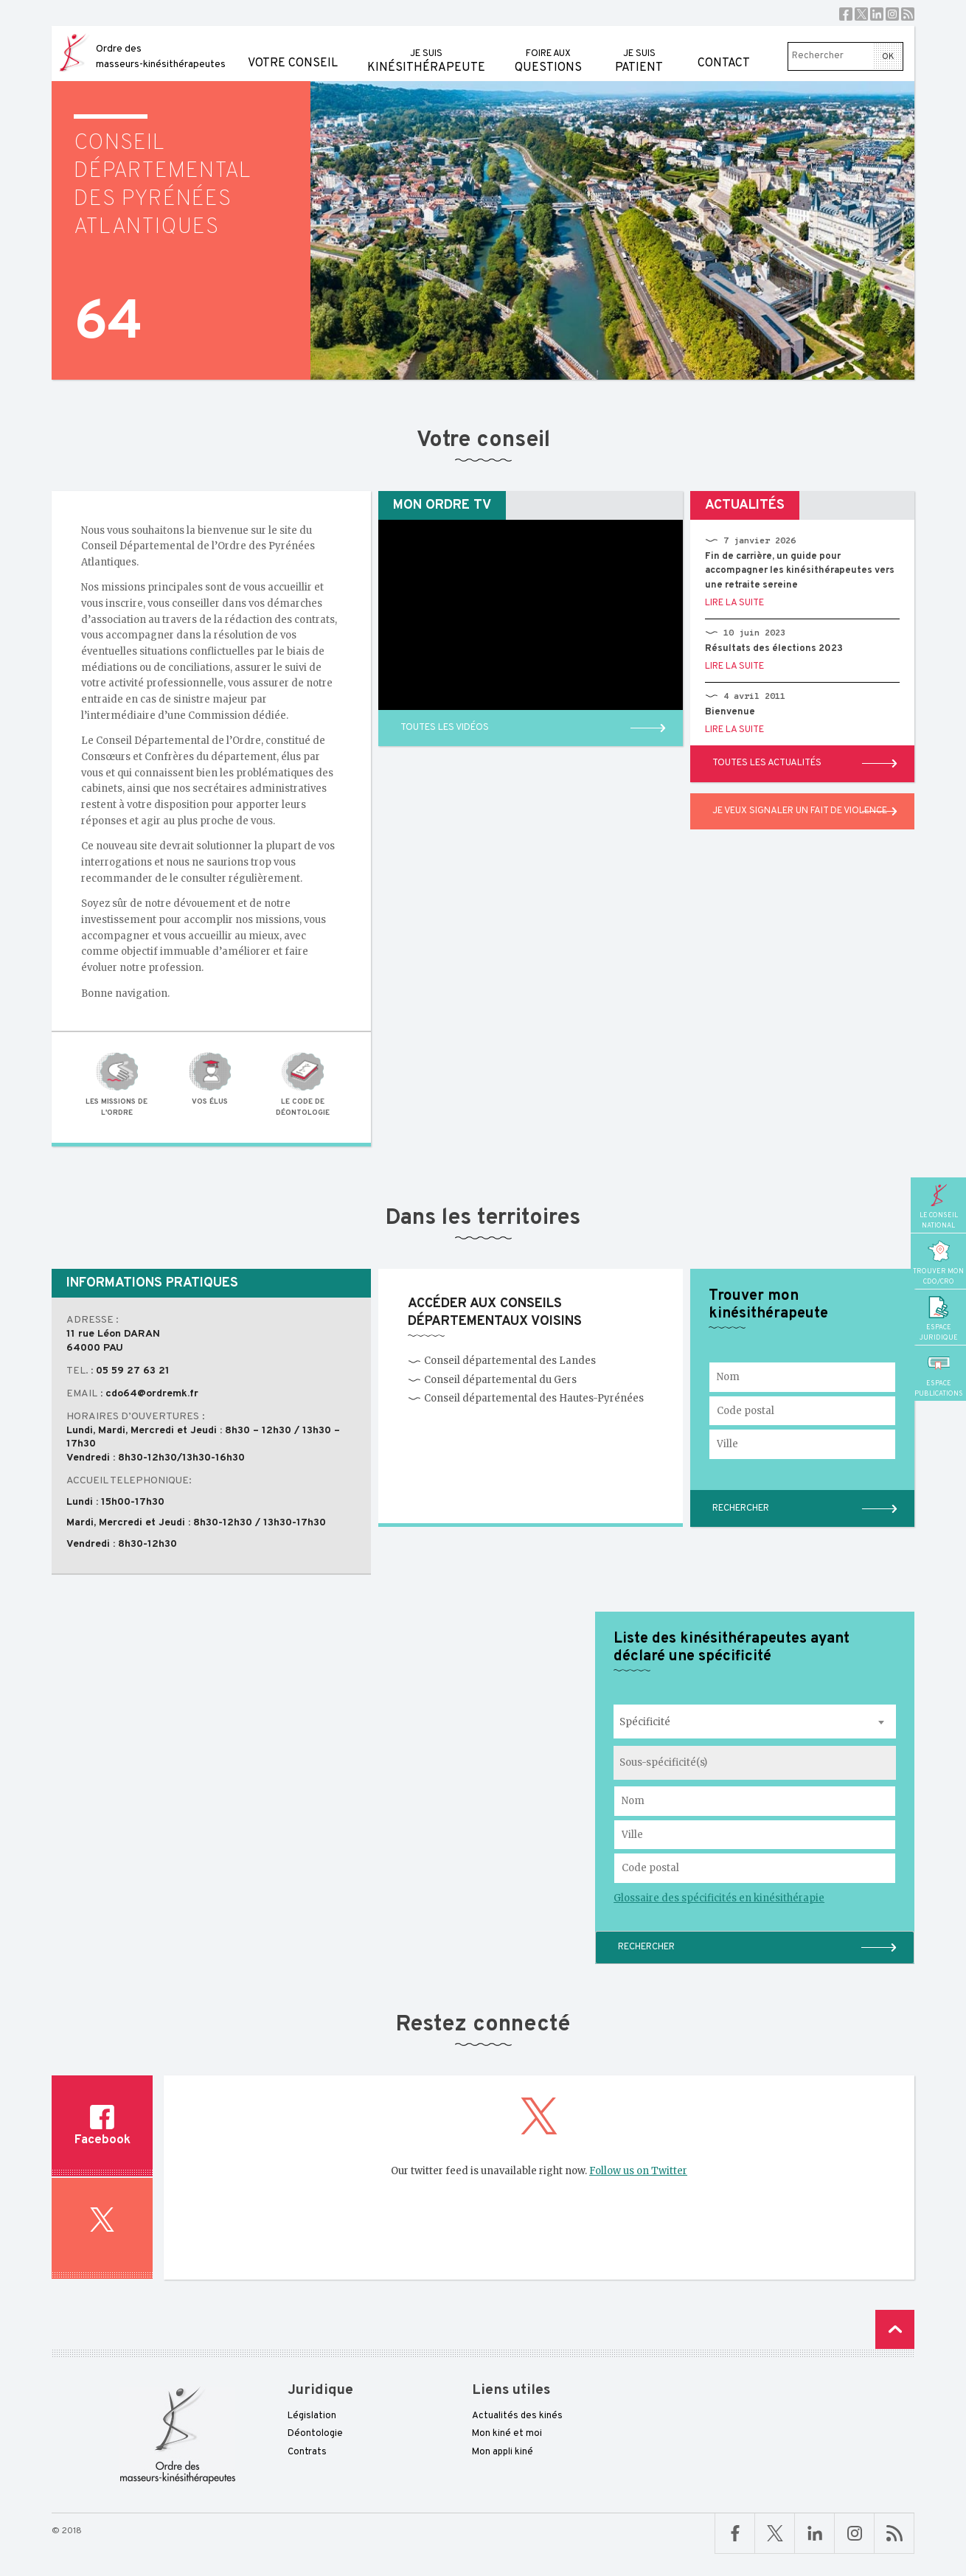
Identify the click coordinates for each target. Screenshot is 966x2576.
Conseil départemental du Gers (492, 1380)
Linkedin (876, 14)
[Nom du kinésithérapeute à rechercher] (755, 1801)
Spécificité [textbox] (644, 1722)
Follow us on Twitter (638, 2171)
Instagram (892, 14)
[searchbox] (674, 1762)
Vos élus (209, 1079)
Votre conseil (293, 48)
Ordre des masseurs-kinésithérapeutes (161, 57)
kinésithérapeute (426, 50)
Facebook (845, 14)
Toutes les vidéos (444, 728)
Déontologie (315, 2434)
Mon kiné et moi (507, 2434)
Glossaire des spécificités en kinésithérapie (719, 1898)
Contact (723, 48)
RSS (907, 14)
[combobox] (755, 1721)
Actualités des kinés (517, 2416)
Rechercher (646, 1947)
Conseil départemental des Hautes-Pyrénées (526, 1398)
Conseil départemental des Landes (502, 1360)
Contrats (307, 2452)
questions (548, 50)
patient (639, 50)
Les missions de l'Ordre (116, 1084)
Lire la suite (734, 603)
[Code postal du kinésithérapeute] (755, 1868)
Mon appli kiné (502, 2452)
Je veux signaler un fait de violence (799, 811)
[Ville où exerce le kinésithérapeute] (755, 1835)
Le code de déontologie (303, 1084)
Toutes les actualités (766, 763)
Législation (312, 2416)
